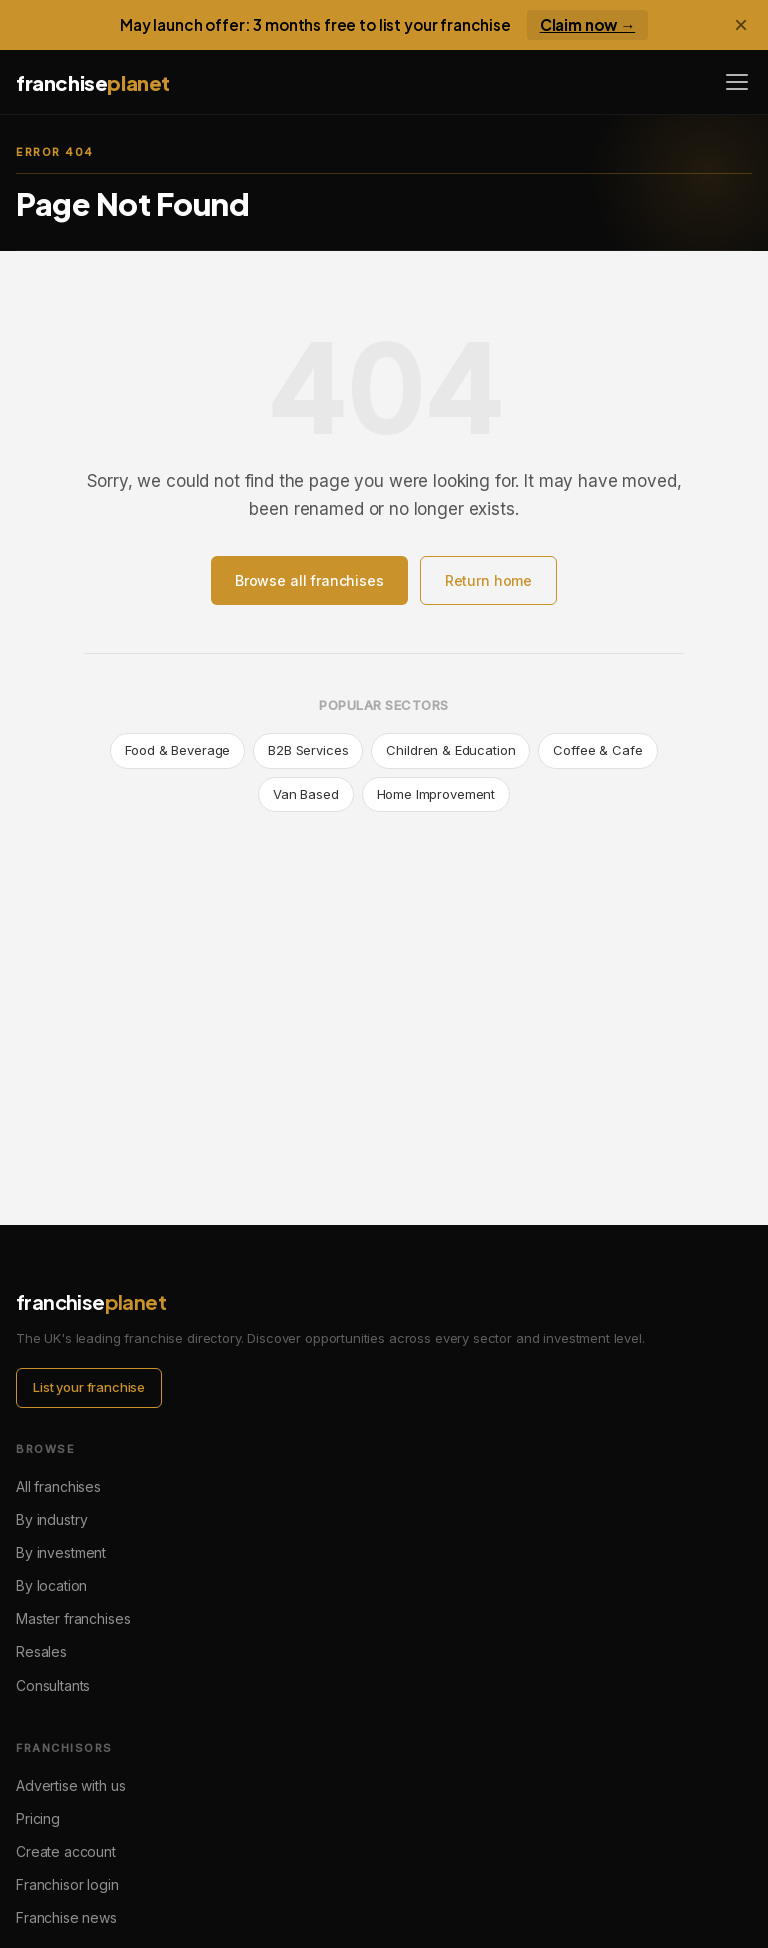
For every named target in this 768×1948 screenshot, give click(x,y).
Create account (66, 1851)
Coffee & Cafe (597, 750)
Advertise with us (70, 1785)
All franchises (58, 1486)
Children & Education (450, 750)
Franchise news (66, 1917)
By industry (51, 1519)
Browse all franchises (309, 580)
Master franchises (73, 1618)
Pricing (38, 1818)
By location (51, 1585)
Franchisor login (67, 1884)
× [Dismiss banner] (741, 25)
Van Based (306, 794)
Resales (41, 1651)
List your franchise (89, 1387)
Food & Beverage (177, 750)
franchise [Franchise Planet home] (93, 82)
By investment (61, 1552)
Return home (488, 580)
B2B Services (308, 750)
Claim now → (588, 24)
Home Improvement (436, 794)
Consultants (53, 1685)
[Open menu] (737, 82)
